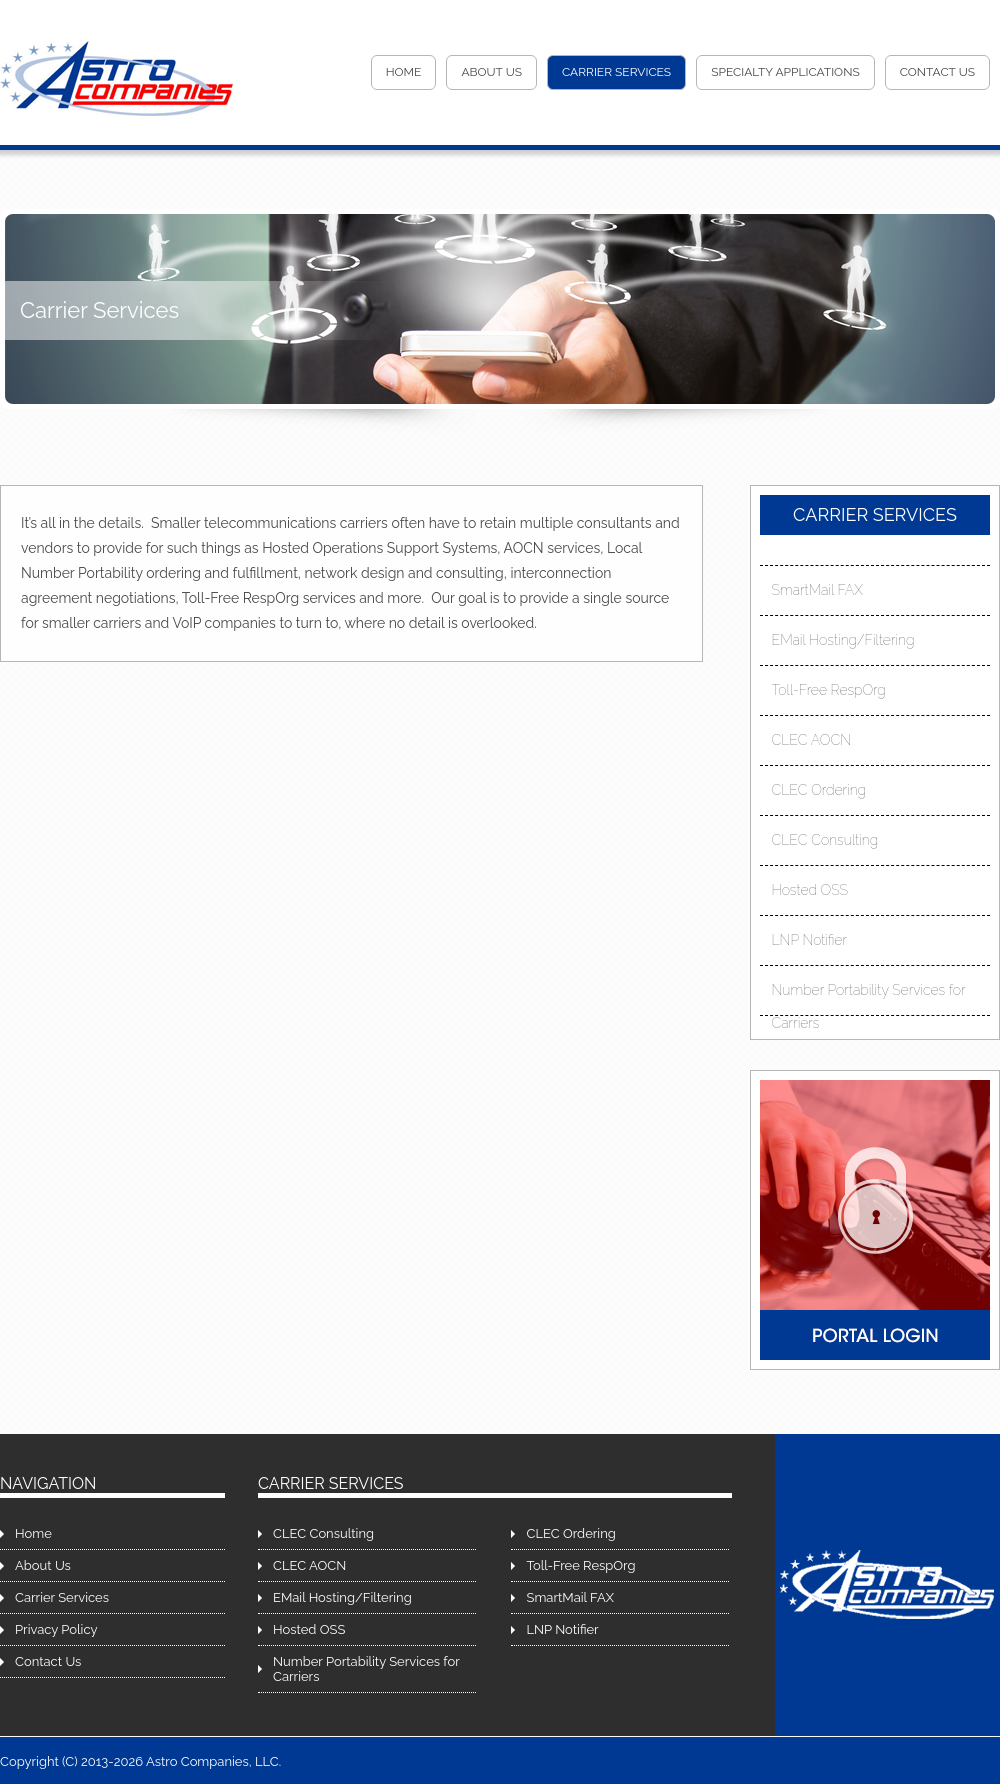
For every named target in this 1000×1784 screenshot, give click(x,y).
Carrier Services (616, 72)
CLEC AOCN (812, 740)
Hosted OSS (810, 890)
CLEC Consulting (825, 840)
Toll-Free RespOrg (829, 690)
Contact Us (937, 72)
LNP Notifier (809, 940)
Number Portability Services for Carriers (869, 994)
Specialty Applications (785, 72)
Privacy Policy (56, 1629)
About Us (491, 72)
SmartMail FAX (817, 590)
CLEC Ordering (819, 790)
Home (404, 72)
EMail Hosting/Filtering (843, 640)
